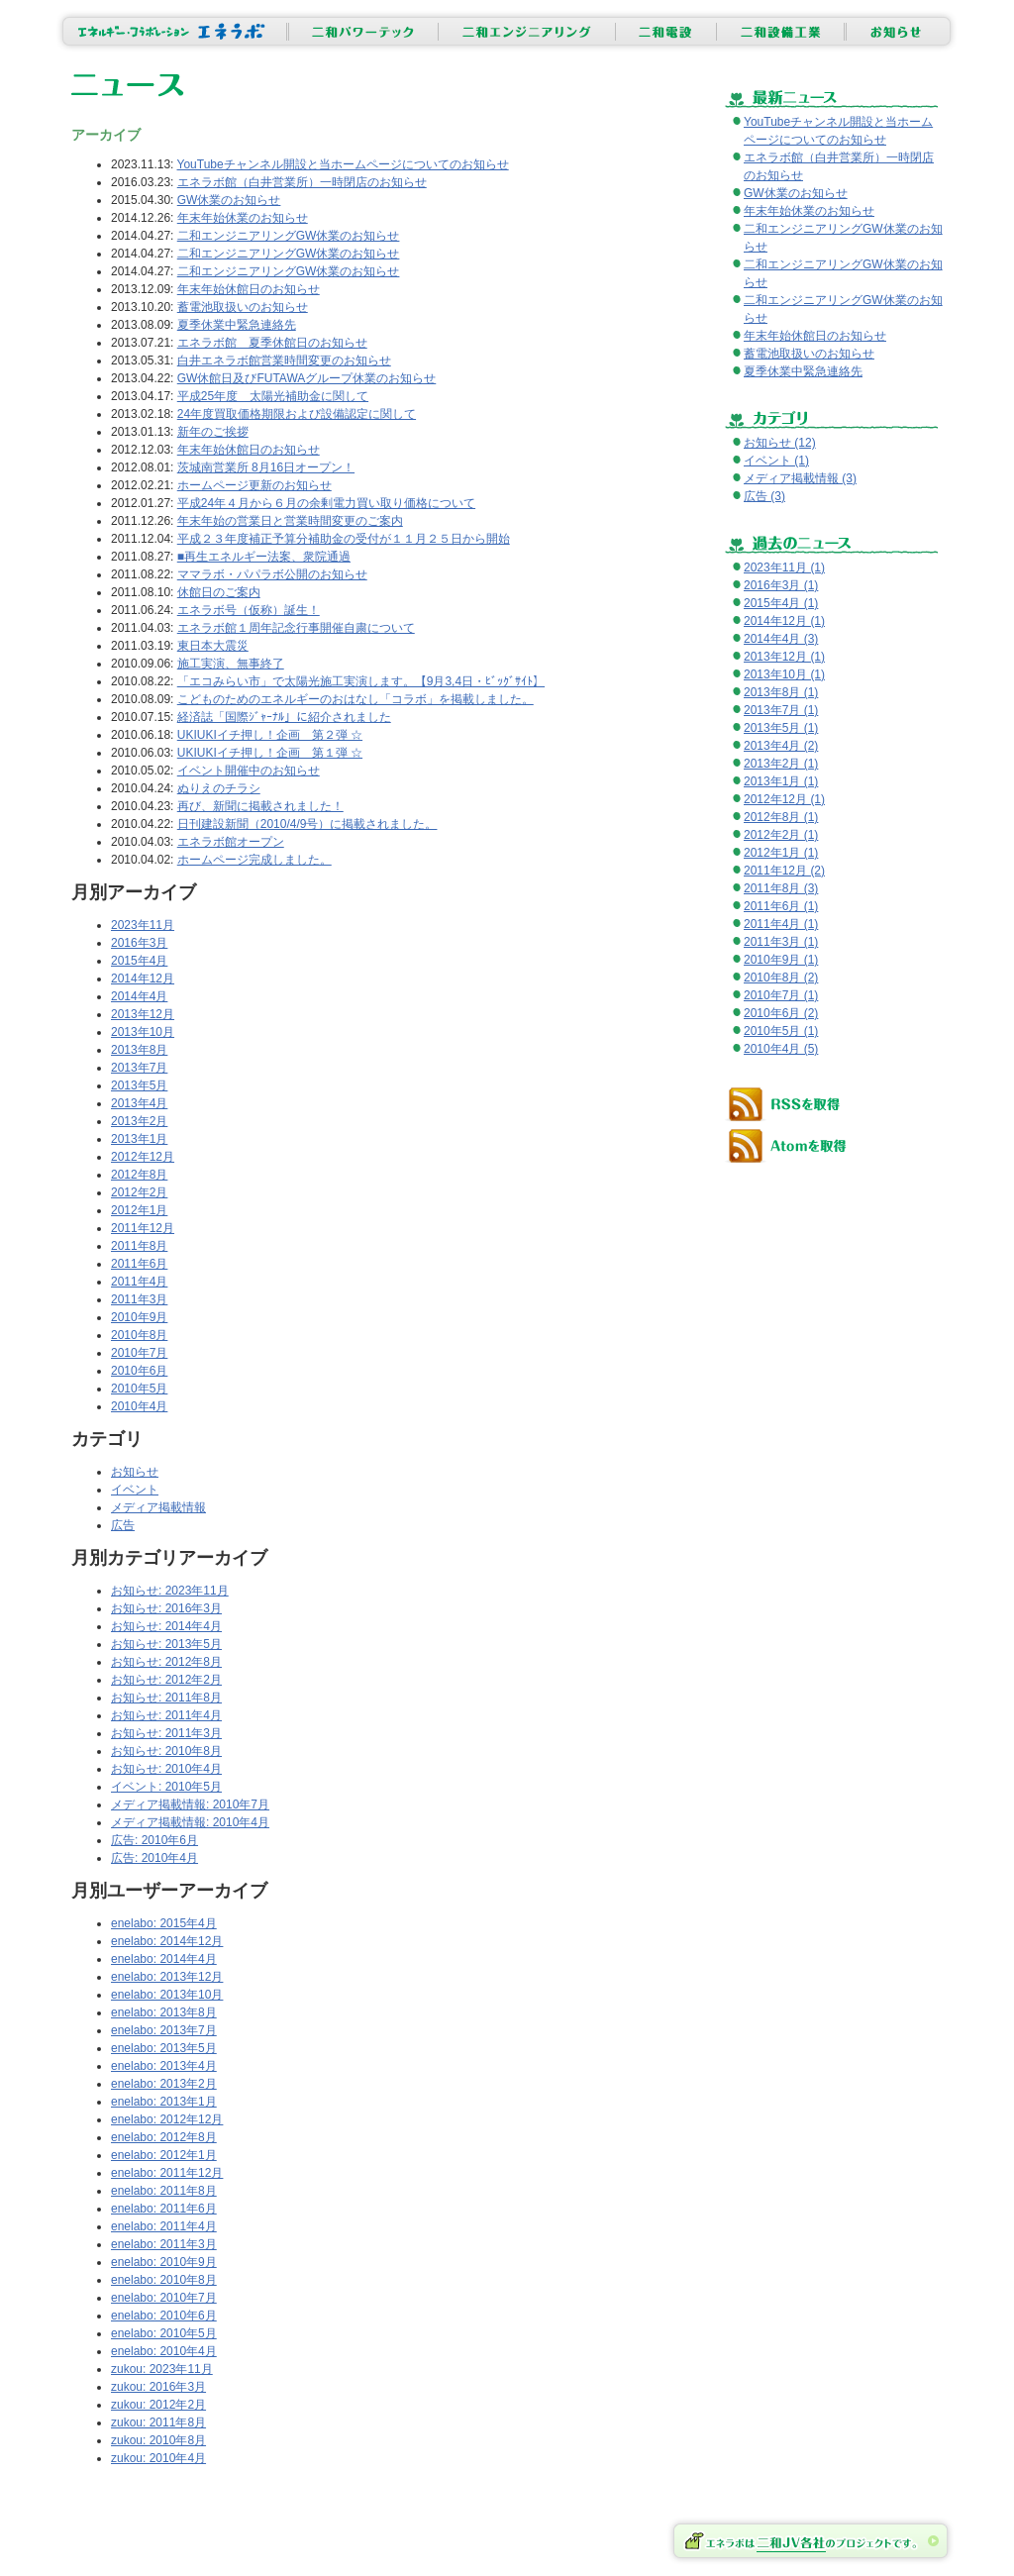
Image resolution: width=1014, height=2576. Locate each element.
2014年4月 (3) (781, 639)
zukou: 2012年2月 (158, 2405)
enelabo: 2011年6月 (164, 2208)
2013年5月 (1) (781, 728)
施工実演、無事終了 (230, 663)
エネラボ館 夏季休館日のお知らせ (272, 343)
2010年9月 (139, 1317)
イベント (134, 1489)
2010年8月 (139, 1335)
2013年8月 (139, 1050)
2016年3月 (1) (781, 585)
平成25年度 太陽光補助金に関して (272, 396)
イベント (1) (776, 460)
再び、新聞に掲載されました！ (260, 806)
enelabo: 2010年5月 (164, 2333)
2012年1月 (139, 1210)
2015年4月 (139, 961)
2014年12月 (142, 978)
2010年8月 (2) (781, 977)
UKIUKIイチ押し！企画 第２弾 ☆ (269, 735)
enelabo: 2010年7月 (164, 2298)
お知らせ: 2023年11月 (170, 1590)
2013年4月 (139, 1103)
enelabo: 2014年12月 (167, 1941)
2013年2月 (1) (781, 764)
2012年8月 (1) (781, 817)
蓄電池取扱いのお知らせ (242, 307)
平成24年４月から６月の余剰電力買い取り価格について (326, 503)
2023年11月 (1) (784, 567)
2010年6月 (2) (781, 1013)
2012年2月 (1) (781, 835)
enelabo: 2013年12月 (167, 1977)
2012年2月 (139, 1192)
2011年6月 (139, 1264)
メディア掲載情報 (158, 1507)
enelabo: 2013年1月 (164, 2102)
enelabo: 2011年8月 (164, 2191)
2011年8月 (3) (781, 888)
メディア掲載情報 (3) (800, 478)
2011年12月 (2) (784, 870)
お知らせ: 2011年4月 (166, 1715)
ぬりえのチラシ (218, 788)
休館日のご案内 (218, 592)
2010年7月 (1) (781, 995)
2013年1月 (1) (781, 781)
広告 (123, 1525)
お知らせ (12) (780, 443)
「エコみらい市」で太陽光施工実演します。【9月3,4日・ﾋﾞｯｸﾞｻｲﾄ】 (361, 681)
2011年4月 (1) (781, 924)
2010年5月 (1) (781, 1031)
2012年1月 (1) (781, 853)
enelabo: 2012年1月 (164, 2155)
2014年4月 (139, 996)
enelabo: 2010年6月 (164, 2315)
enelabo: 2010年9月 (164, 2262)
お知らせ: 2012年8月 (166, 1662)
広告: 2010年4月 (154, 1858)
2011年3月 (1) (781, 942)
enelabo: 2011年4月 (164, 2226)
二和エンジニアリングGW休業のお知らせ (288, 236)
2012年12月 (142, 1157)
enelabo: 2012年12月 (167, 2119)
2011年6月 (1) (781, 906)
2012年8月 (139, 1175)
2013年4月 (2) (781, 746)
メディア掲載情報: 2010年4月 (190, 1822)
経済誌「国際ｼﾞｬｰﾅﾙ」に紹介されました (284, 717)
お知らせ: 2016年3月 (166, 1608)
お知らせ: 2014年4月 (166, 1626)
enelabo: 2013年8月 (164, 2012)
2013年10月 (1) (784, 674)
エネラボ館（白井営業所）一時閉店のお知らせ (302, 182)
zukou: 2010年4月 (158, 2458)
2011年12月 (142, 1228)
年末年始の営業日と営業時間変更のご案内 (290, 521)
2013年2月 (139, 1121)
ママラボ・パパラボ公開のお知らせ (272, 574)
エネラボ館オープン (230, 842)
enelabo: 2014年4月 (164, 1959)
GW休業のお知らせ (229, 200)
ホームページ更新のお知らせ (254, 485)
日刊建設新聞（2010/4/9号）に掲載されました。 (307, 824)
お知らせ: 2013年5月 (166, 1644)
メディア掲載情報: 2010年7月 (190, 1804)
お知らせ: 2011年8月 (166, 1697)
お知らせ (134, 1472)
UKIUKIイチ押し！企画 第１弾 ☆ (269, 753)
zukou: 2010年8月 (158, 2440)
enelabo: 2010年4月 (164, 2351)
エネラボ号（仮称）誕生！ (248, 610)
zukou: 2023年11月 (162, 2369)
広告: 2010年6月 (154, 1840)
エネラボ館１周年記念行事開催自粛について (296, 628)
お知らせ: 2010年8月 (166, 1751)
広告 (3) (764, 496)
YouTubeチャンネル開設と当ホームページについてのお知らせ (343, 164)
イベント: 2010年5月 (166, 1787)
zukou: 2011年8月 (158, 2422)
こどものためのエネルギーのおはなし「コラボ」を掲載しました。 (355, 699)
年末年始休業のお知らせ (242, 218)
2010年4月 (139, 1406)
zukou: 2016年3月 (158, 2387)
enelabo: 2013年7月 (164, 2030)
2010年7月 (139, 1353)
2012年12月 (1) (784, 799)
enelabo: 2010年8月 (164, 2280)
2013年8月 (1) (781, 692)
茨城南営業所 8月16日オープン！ (266, 467)
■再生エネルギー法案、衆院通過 (264, 557)
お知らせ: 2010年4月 (166, 1769)
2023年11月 (142, 925)
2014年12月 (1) (784, 621)
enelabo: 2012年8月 (164, 2137)
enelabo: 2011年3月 (164, 2244)
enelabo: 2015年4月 (164, 1923)
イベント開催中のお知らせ (248, 770)
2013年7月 (139, 1068)
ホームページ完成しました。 (254, 860)
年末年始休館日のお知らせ (248, 289)
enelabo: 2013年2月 (164, 2084)
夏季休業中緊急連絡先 (236, 325)
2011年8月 (139, 1246)
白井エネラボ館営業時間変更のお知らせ (284, 360)
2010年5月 (139, 1388)
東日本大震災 (213, 646)
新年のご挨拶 (213, 432)
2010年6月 (139, 1371)
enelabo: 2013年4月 (164, 2066)
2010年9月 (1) (781, 960)
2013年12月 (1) (784, 657)
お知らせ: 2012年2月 (166, 1680)
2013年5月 (139, 1085)
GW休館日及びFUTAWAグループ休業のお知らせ (307, 378)
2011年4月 (139, 1281)
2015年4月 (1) (781, 603)
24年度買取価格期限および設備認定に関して (296, 414)
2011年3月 (139, 1299)
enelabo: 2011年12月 (167, 2173)
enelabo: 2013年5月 (164, 2048)
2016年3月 (139, 943)
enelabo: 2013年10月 (167, 1995)
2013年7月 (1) (781, 710)
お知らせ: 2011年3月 (166, 1733)
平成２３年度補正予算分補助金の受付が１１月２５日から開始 (343, 539)
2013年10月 (142, 1032)
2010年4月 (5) (781, 1049)
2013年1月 (139, 1139)
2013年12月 (142, 1014)
